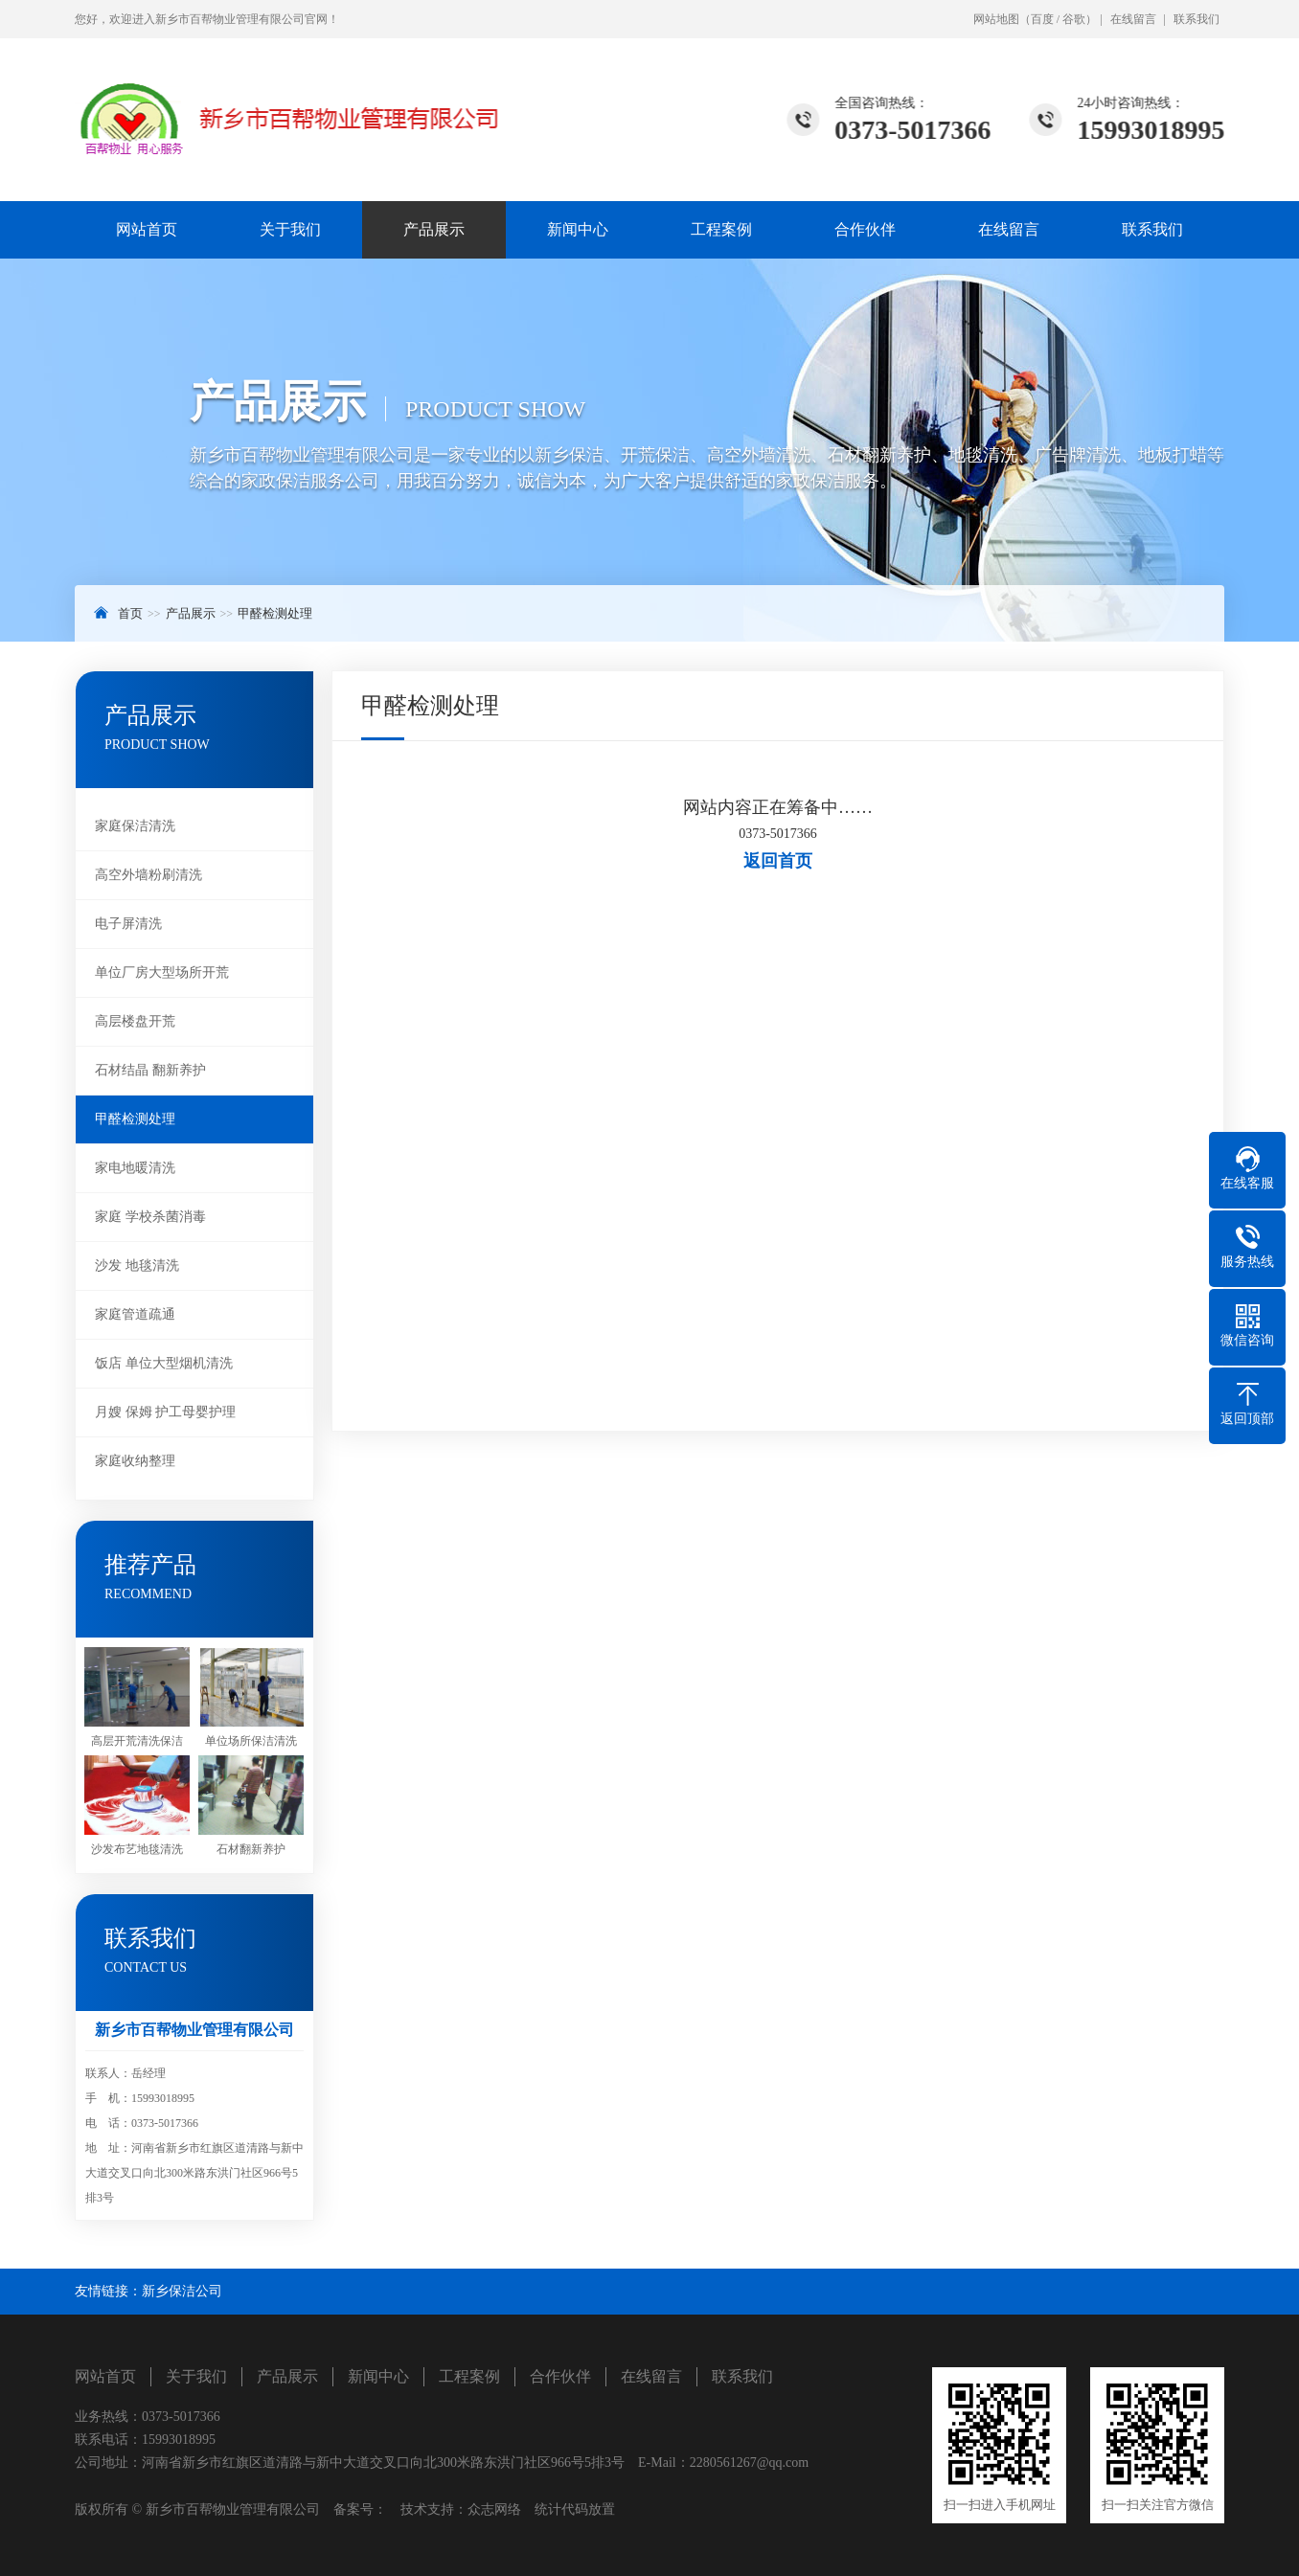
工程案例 (721, 229)
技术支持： (427, 2509)
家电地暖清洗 (135, 1168)
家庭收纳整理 (135, 1461)
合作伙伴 (865, 229)
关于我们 (290, 229)
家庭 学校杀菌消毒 (150, 1216)
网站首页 (146, 229)
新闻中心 (577, 229)
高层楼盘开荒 (135, 1021)
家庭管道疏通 (135, 1314)
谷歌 (1073, 19)
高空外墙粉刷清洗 (148, 875)
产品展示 (434, 229)
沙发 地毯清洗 (137, 1265)
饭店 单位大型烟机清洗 (164, 1363)
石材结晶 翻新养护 (150, 1070)
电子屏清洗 (128, 923)
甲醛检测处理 (275, 613)
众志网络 (494, 2509)
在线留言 (1133, 19)
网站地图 (996, 19)
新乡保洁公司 (182, 2291)
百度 (1042, 19)
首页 (130, 613)
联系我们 (1196, 19)
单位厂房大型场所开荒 (162, 972)
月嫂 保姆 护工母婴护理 (165, 1412)
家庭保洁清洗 (135, 826)
